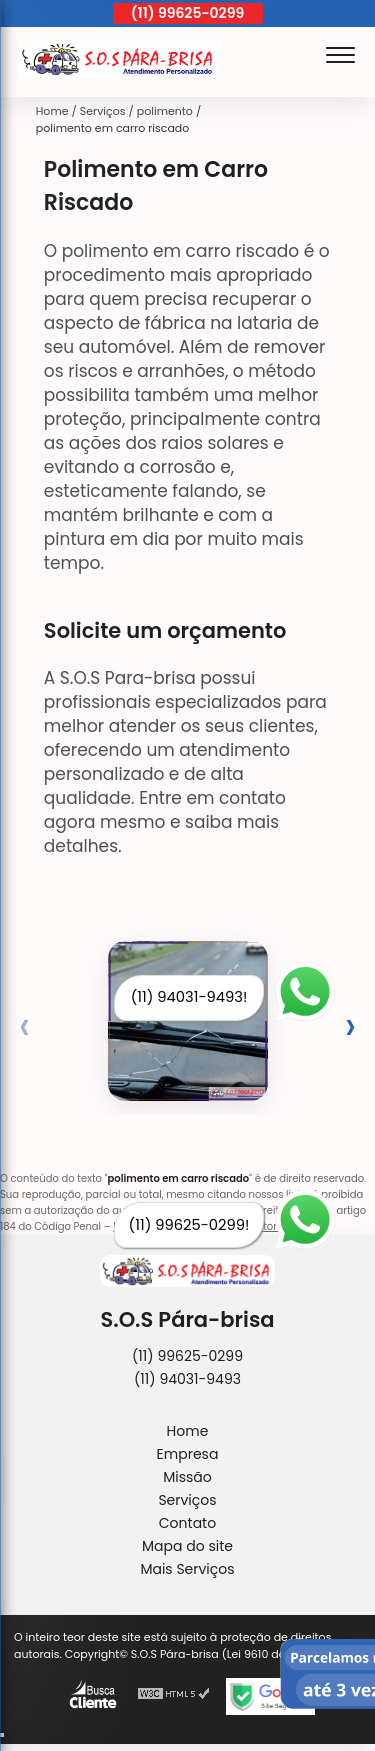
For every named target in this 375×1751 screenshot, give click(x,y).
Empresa (188, 1454)
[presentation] (25, 1025)
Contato (187, 1523)
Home (188, 1431)
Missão (187, 1477)
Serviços (187, 1500)
